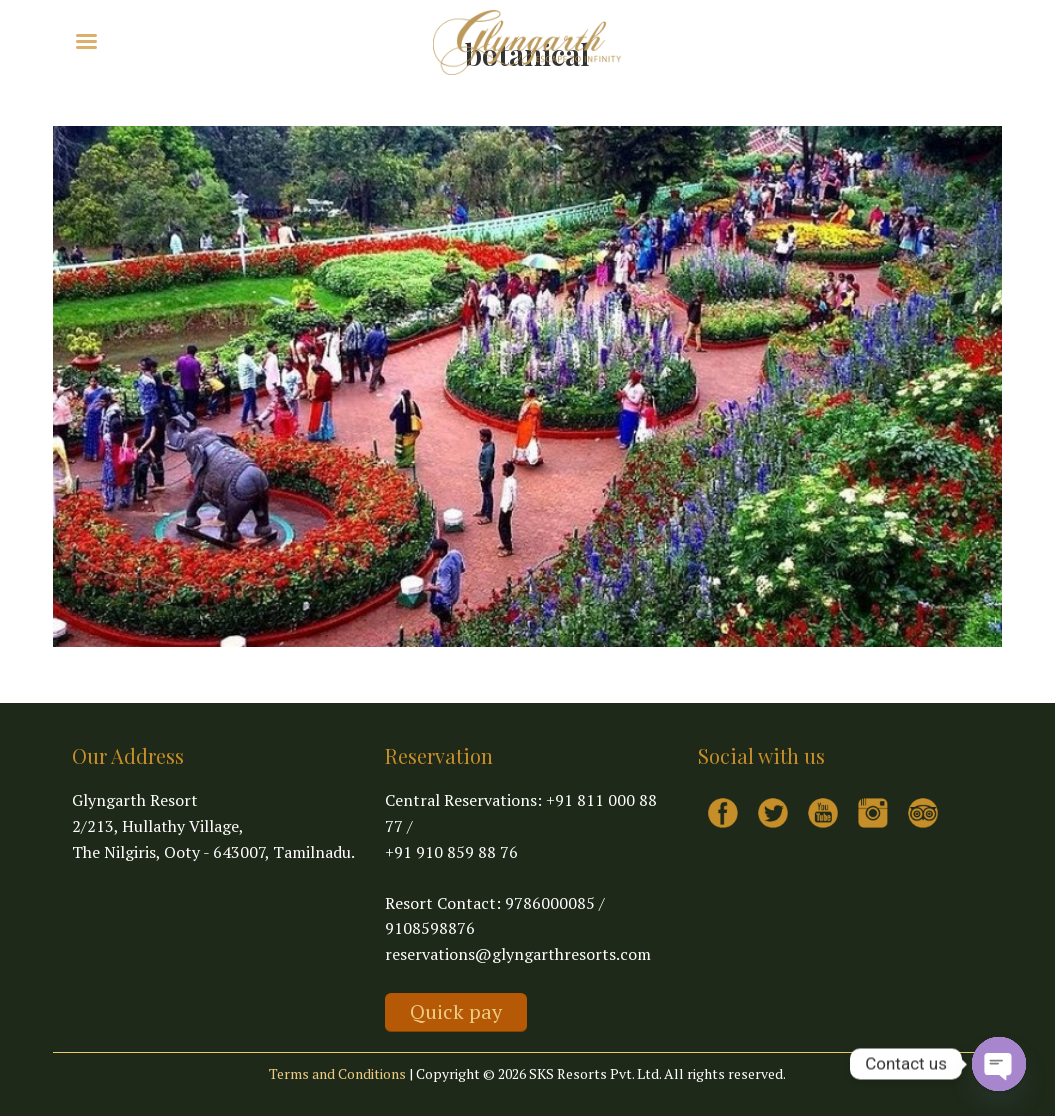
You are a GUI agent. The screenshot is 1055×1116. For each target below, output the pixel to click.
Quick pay (456, 1011)
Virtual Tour (252, 39)
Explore (156, 39)
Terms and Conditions (337, 1073)
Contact (336, 39)
